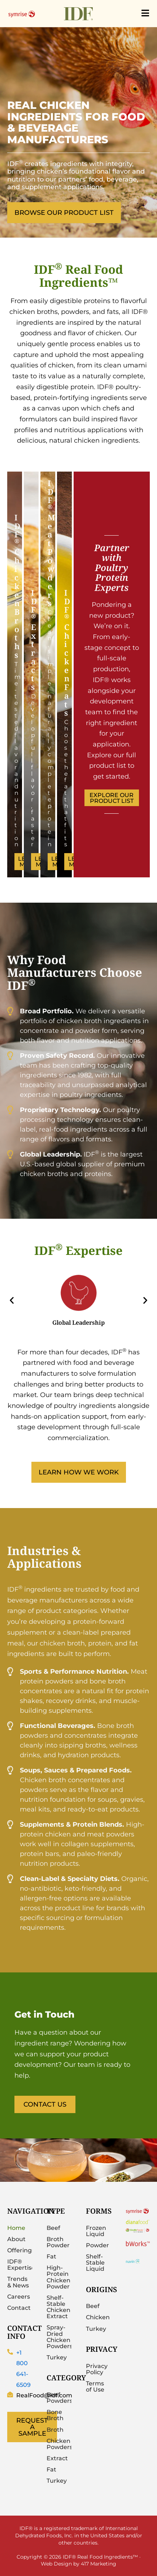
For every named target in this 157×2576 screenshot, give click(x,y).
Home (16, 2227)
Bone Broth (55, 2415)
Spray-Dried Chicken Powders (59, 2336)
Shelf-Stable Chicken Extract (58, 2307)
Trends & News (18, 2281)
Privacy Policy (97, 2369)
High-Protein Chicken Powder (58, 2277)
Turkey (57, 2357)
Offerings (19, 2250)
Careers (18, 2296)
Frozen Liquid (96, 2230)
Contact (19, 2307)
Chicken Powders (59, 2444)
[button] (11, 1299)
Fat (51, 2256)
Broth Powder (58, 2242)
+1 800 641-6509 (23, 2368)
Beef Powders (59, 2397)
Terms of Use (95, 2386)
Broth (55, 2429)
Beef (53, 2227)
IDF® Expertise (19, 2264)
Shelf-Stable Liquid (95, 2262)
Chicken (98, 2317)
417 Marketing (98, 2563)
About (16, 2239)
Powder (97, 2245)
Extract (57, 2458)
